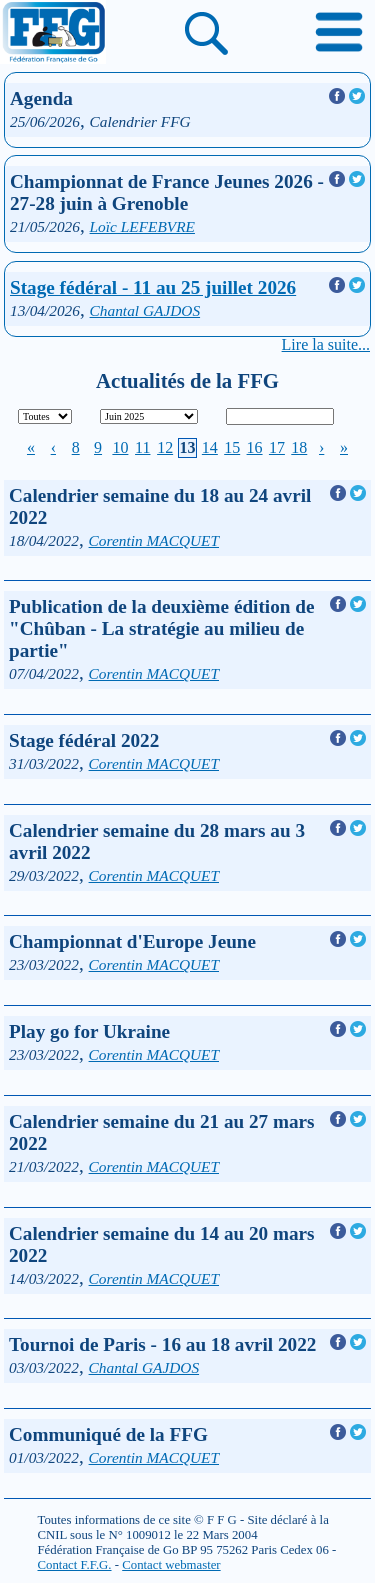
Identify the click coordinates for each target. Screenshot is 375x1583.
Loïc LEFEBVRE (142, 226)
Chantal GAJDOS (145, 310)
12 (165, 447)
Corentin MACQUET (154, 540)
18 (299, 447)
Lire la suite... (326, 344)
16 (255, 447)
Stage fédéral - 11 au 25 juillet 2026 (153, 287)
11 (142, 447)
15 (232, 447)
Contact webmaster (171, 1565)
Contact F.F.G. (75, 1565)
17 (277, 447)
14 (210, 447)
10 (120, 447)
